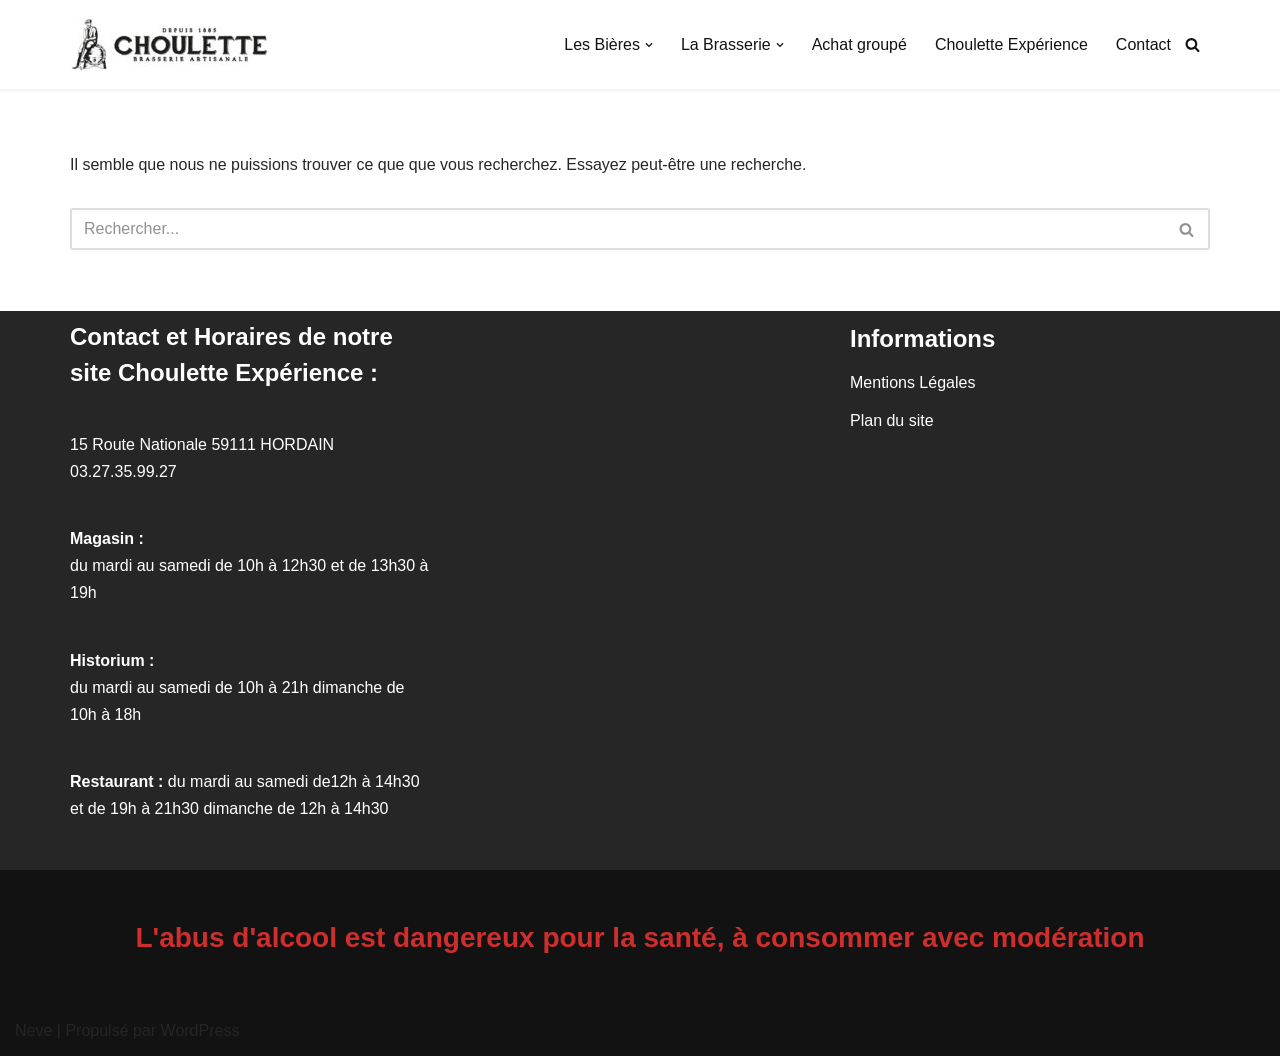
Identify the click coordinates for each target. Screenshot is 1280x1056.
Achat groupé (859, 44)
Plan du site (892, 420)
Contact (1143, 44)
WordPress (200, 1030)
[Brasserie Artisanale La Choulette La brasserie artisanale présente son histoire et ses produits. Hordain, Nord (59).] (175, 44)
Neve (33, 1030)
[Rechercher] (1192, 44)
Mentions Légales (912, 382)
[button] (649, 45)
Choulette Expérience (1011, 44)
